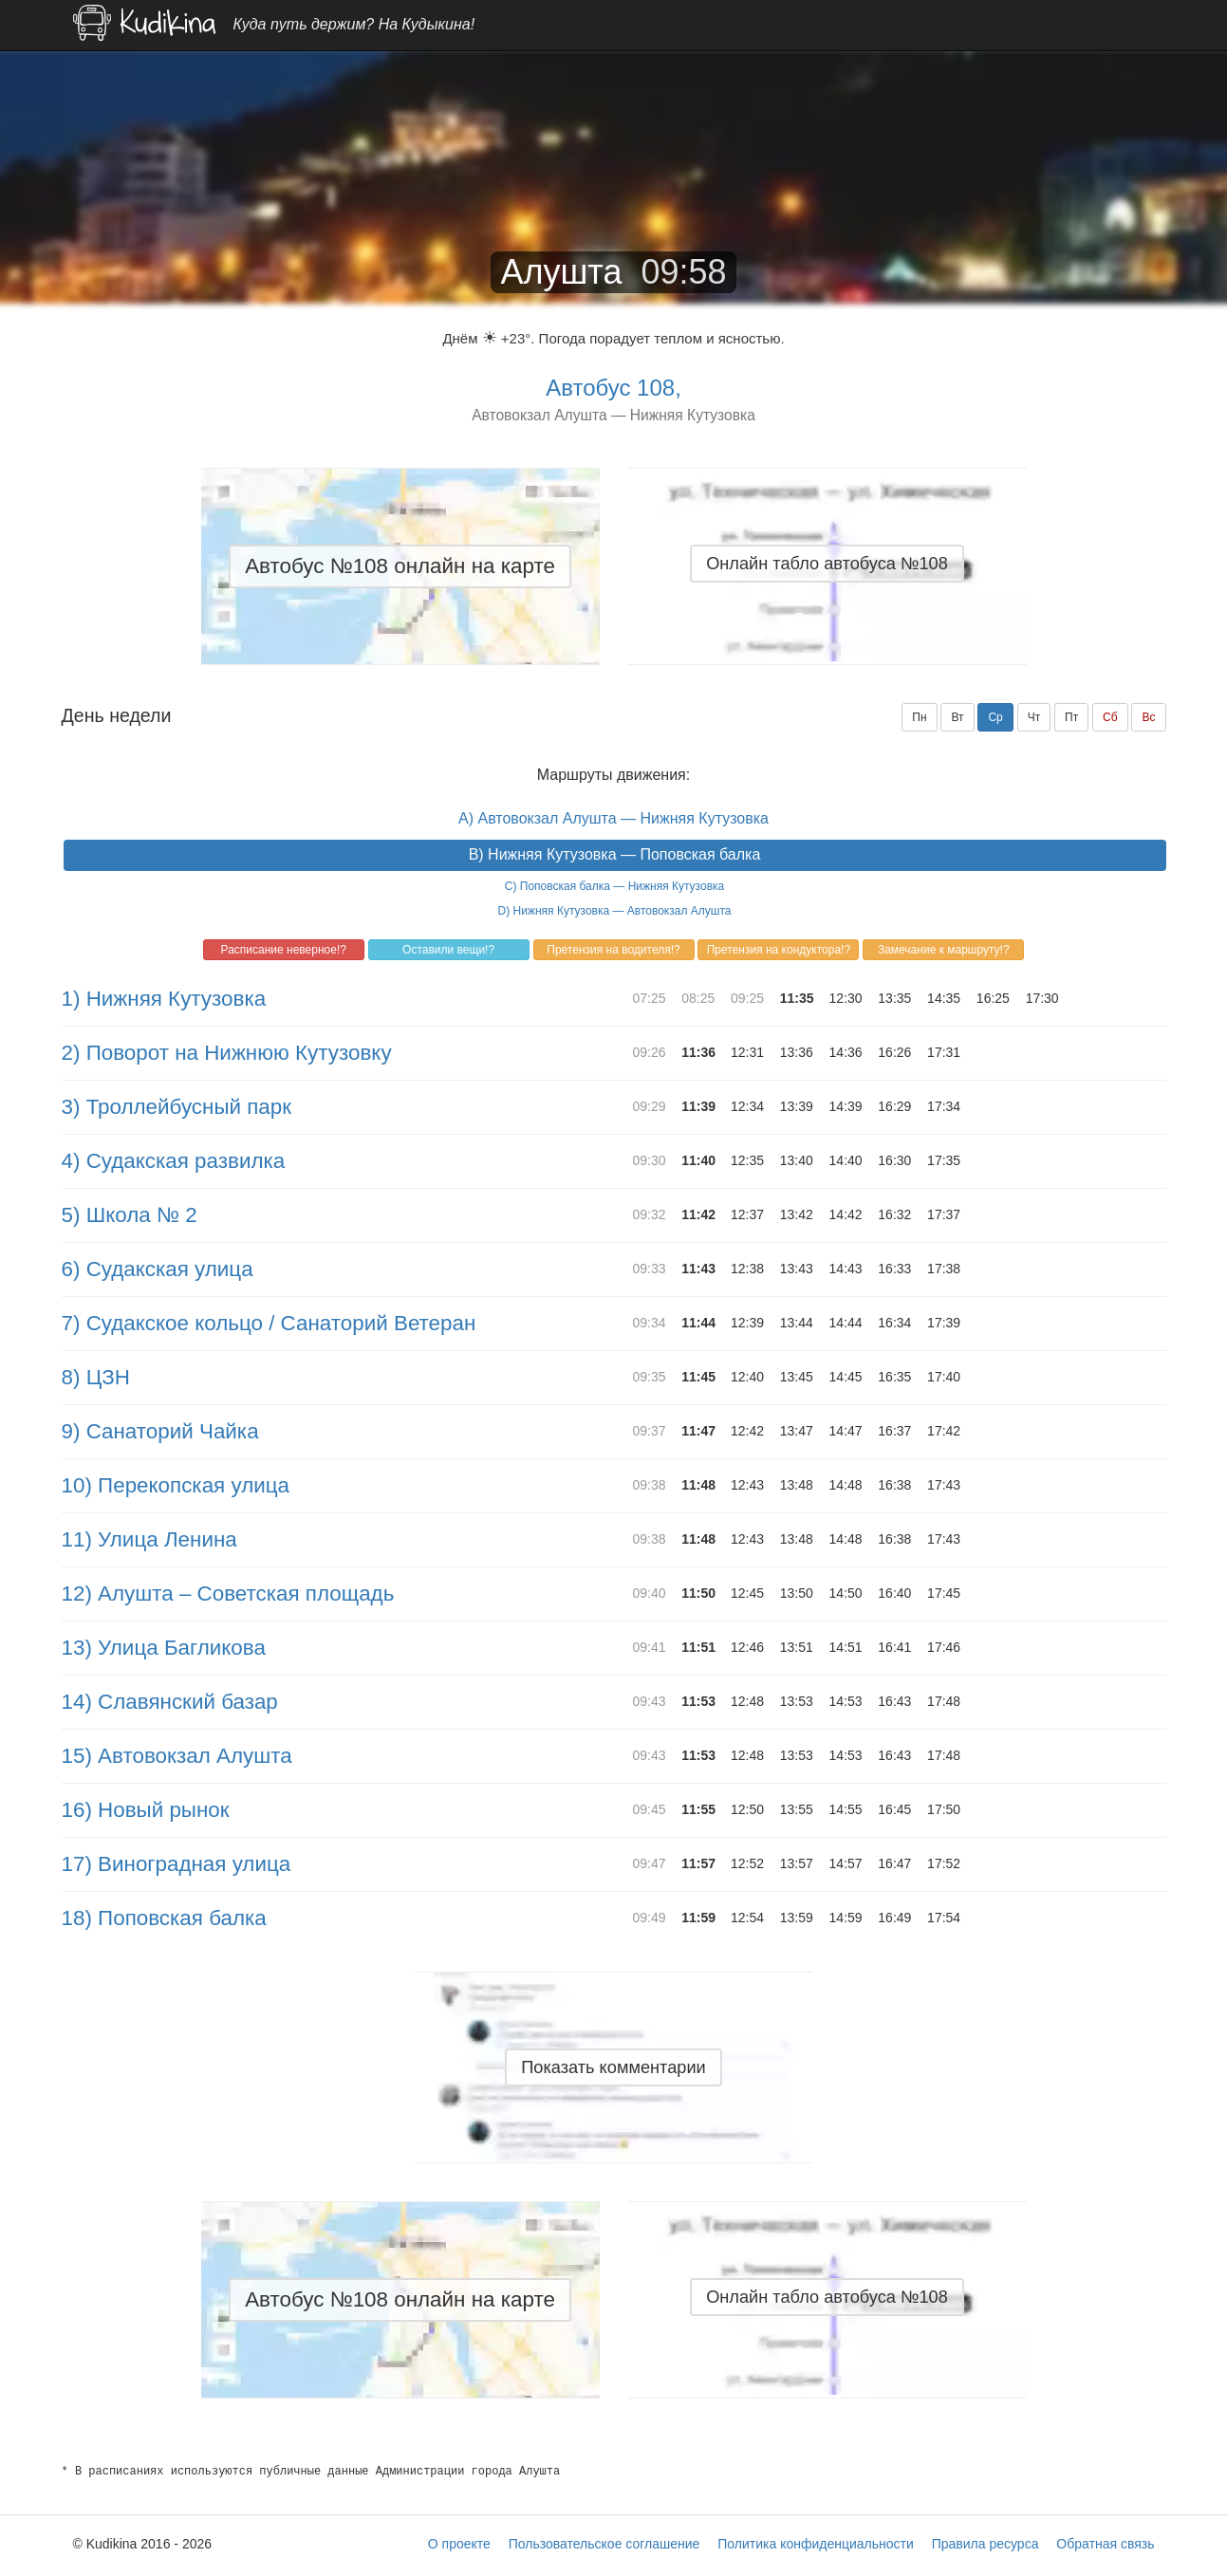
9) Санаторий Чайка (160, 1431)
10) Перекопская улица (176, 1485)
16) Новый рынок (146, 1810)
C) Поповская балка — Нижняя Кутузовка (614, 886)
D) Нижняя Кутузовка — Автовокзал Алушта (615, 910)
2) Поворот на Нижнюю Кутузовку (227, 1053)
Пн (919, 717)
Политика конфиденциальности (815, 2543)
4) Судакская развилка (174, 1161)
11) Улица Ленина (149, 1539)
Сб (1110, 717)
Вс (1148, 717)
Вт (957, 717)
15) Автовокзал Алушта (177, 1756)
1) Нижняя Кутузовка (164, 998)
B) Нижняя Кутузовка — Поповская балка (615, 854)
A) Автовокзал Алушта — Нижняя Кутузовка (613, 818)
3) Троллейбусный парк (177, 1107)
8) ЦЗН (96, 1377)
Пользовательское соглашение (604, 2543)
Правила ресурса (985, 2543)
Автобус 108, (613, 387)
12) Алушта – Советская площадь (228, 1593)
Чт (1034, 717)
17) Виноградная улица (176, 1864)
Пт (1071, 717)
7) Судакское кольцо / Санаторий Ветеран (269, 1323)
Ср (995, 717)
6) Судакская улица (157, 1269)
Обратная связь (1105, 2543)
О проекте (459, 2543)
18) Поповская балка (164, 1918)
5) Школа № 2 (129, 1215)
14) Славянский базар (170, 1702)
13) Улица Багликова (164, 1647)
